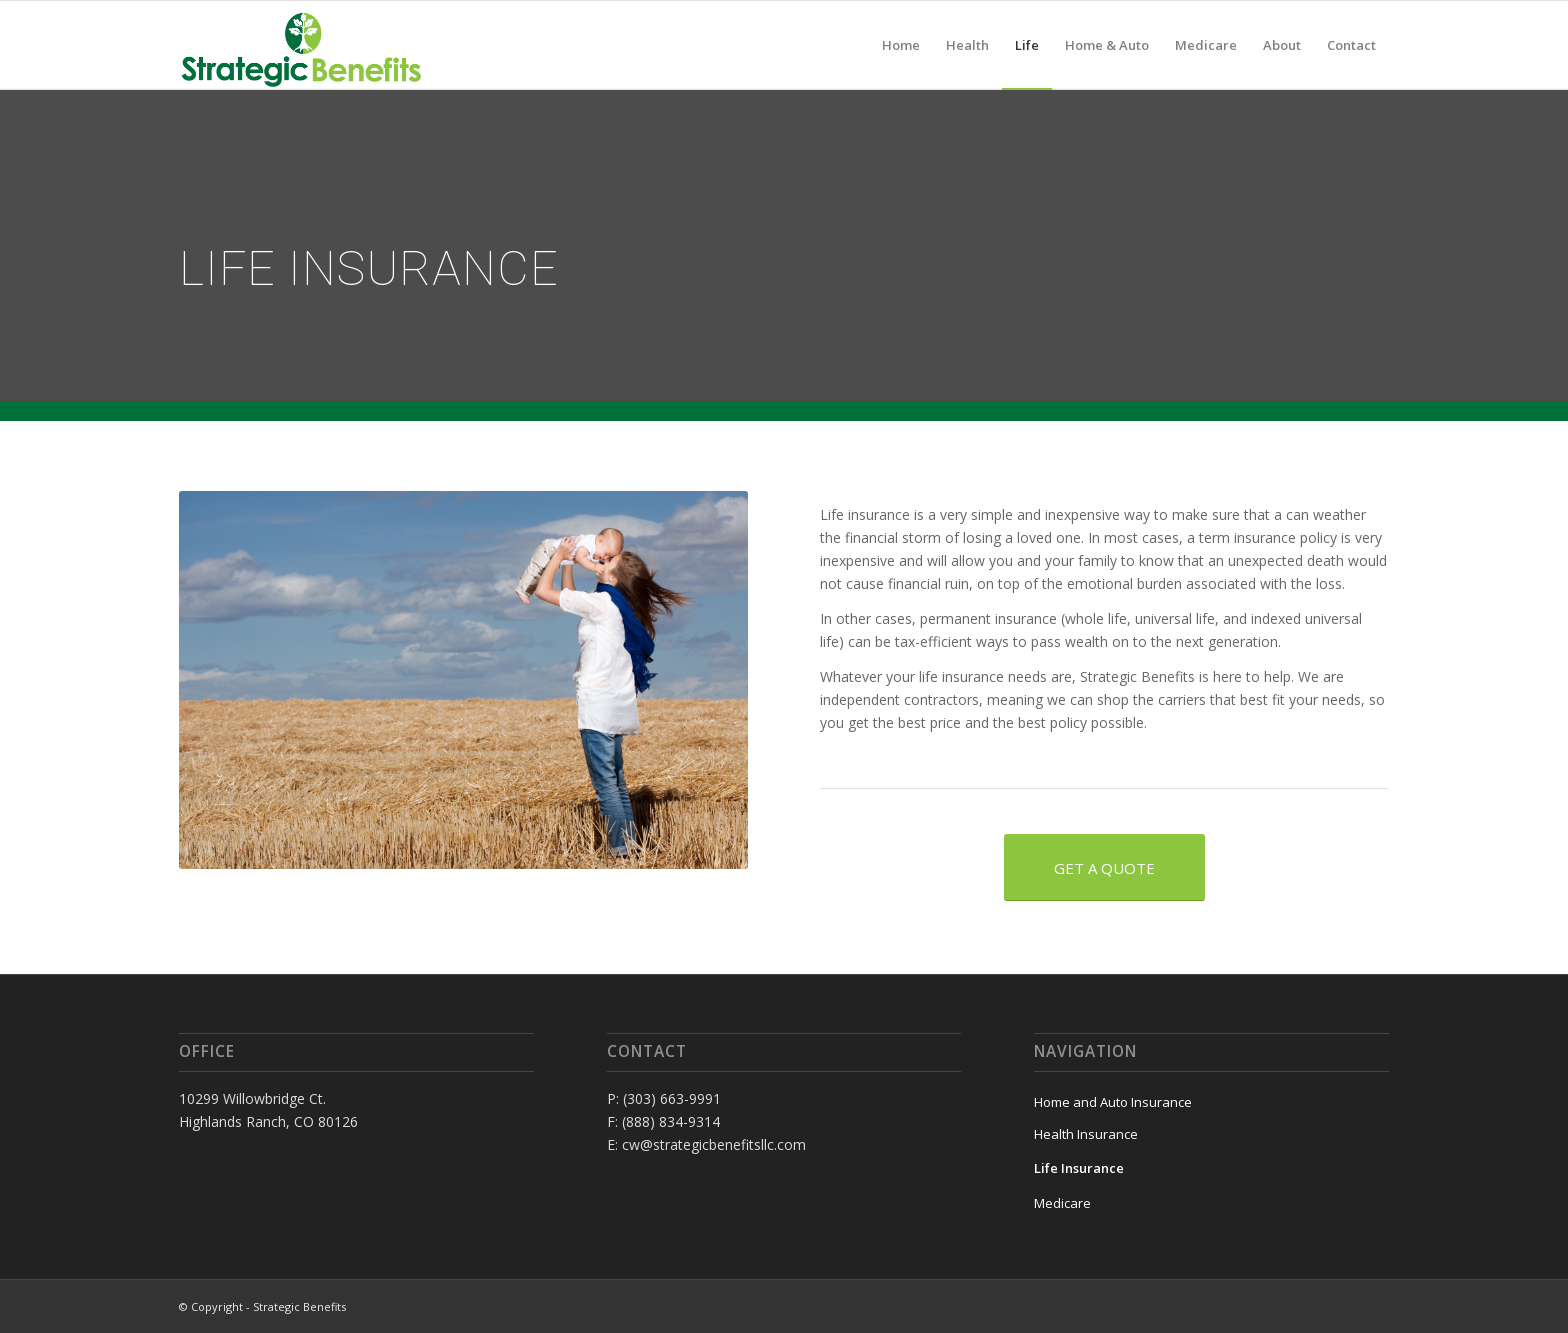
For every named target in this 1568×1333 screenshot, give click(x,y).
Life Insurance (1079, 1168)
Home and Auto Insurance (1113, 1102)
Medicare (1062, 1203)
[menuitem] (901, 45)
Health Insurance (1086, 1134)
